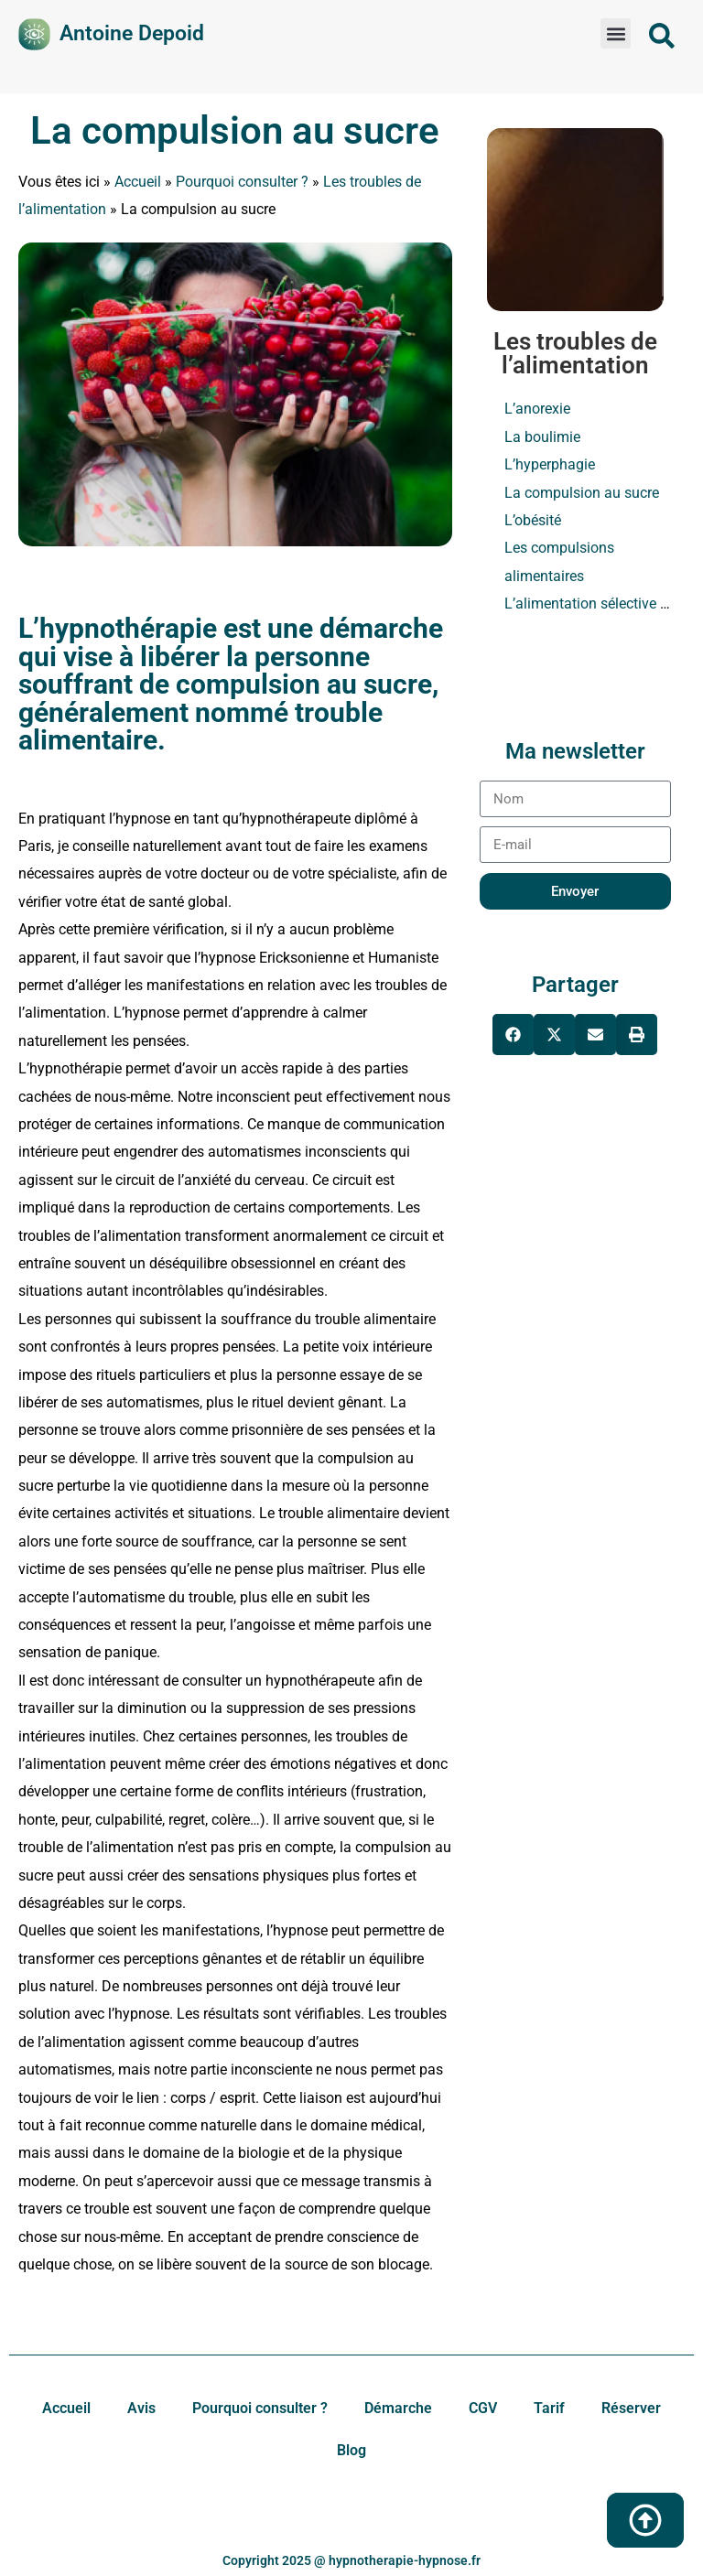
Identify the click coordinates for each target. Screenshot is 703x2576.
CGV (483, 2408)
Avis (141, 2408)
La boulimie (542, 437)
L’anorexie (537, 408)
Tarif (549, 2408)
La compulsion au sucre (234, 130)
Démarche (398, 2408)
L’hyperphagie (549, 464)
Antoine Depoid (131, 33)
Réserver (631, 2408)
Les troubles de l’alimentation (575, 353)
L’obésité (532, 520)
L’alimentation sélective (580, 603)
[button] (615, 33)
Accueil (137, 181)
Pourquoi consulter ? (242, 181)
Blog (351, 2450)
